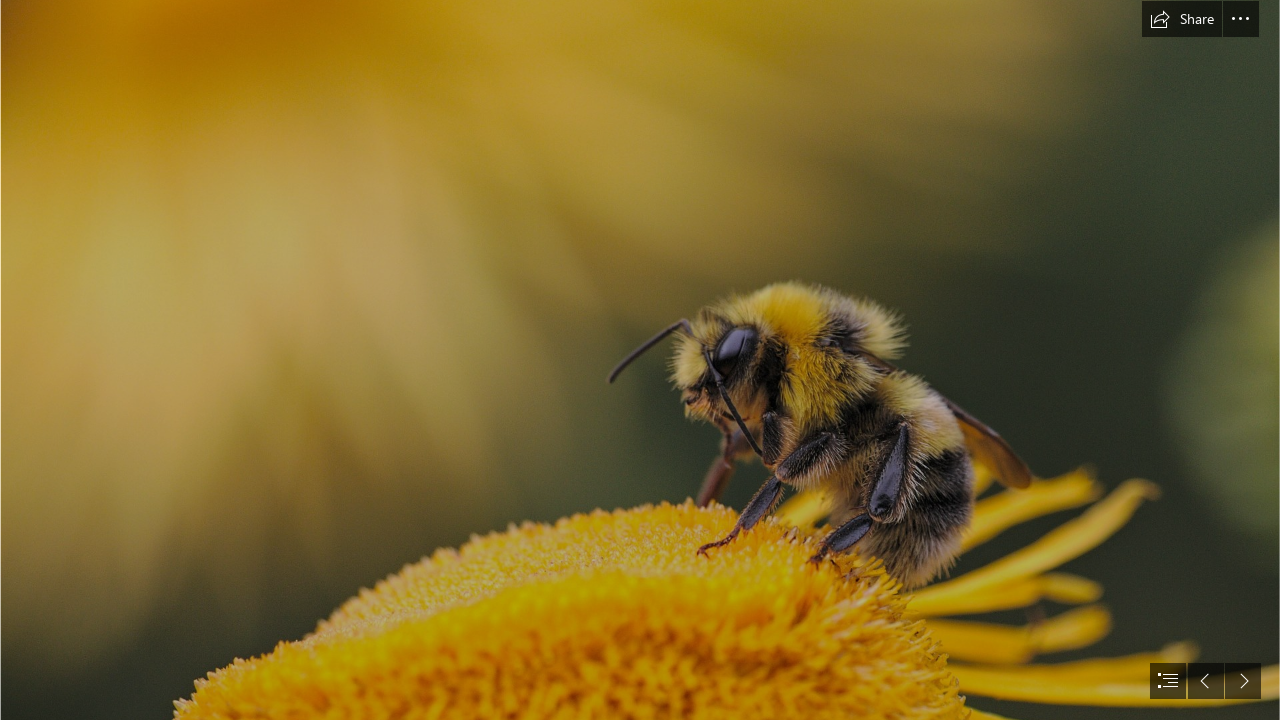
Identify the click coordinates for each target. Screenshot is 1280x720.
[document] (640, 360)
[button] (1182, 19)
